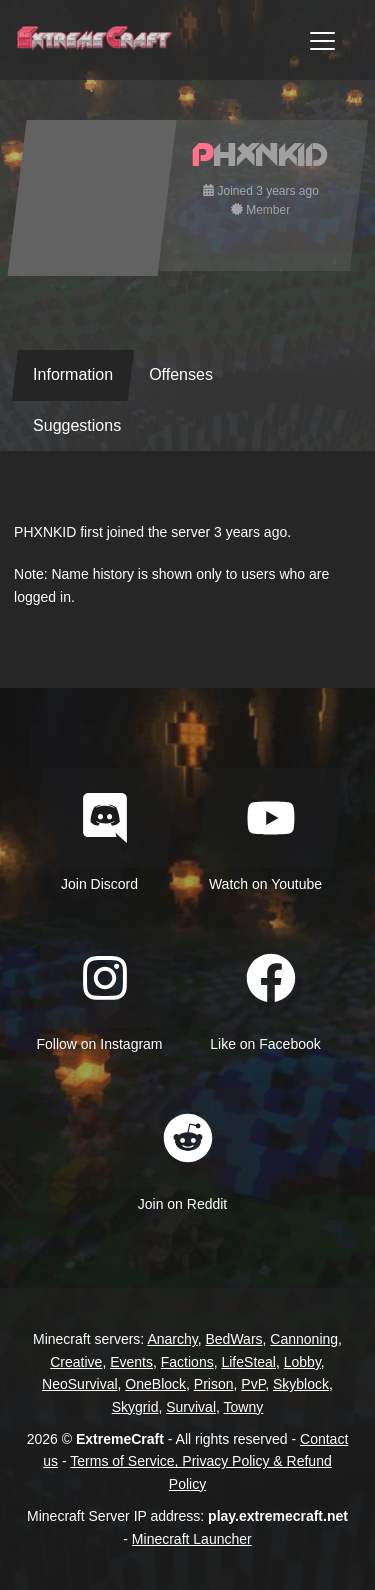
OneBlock (155, 1384)
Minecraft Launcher (192, 1539)
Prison (214, 1384)
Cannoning (304, 1339)
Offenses (181, 374)
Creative (76, 1362)
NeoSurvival (79, 1384)
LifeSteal (248, 1362)
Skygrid (135, 1407)
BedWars (234, 1339)
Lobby (302, 1362)
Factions (187, 1362)
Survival (191, 1407)
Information (73, 374)
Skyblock (301, 1384)
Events (131, 1362)
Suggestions (77, 425)
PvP (253, 1384)
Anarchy (172, 1339)
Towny (244, 1407)
